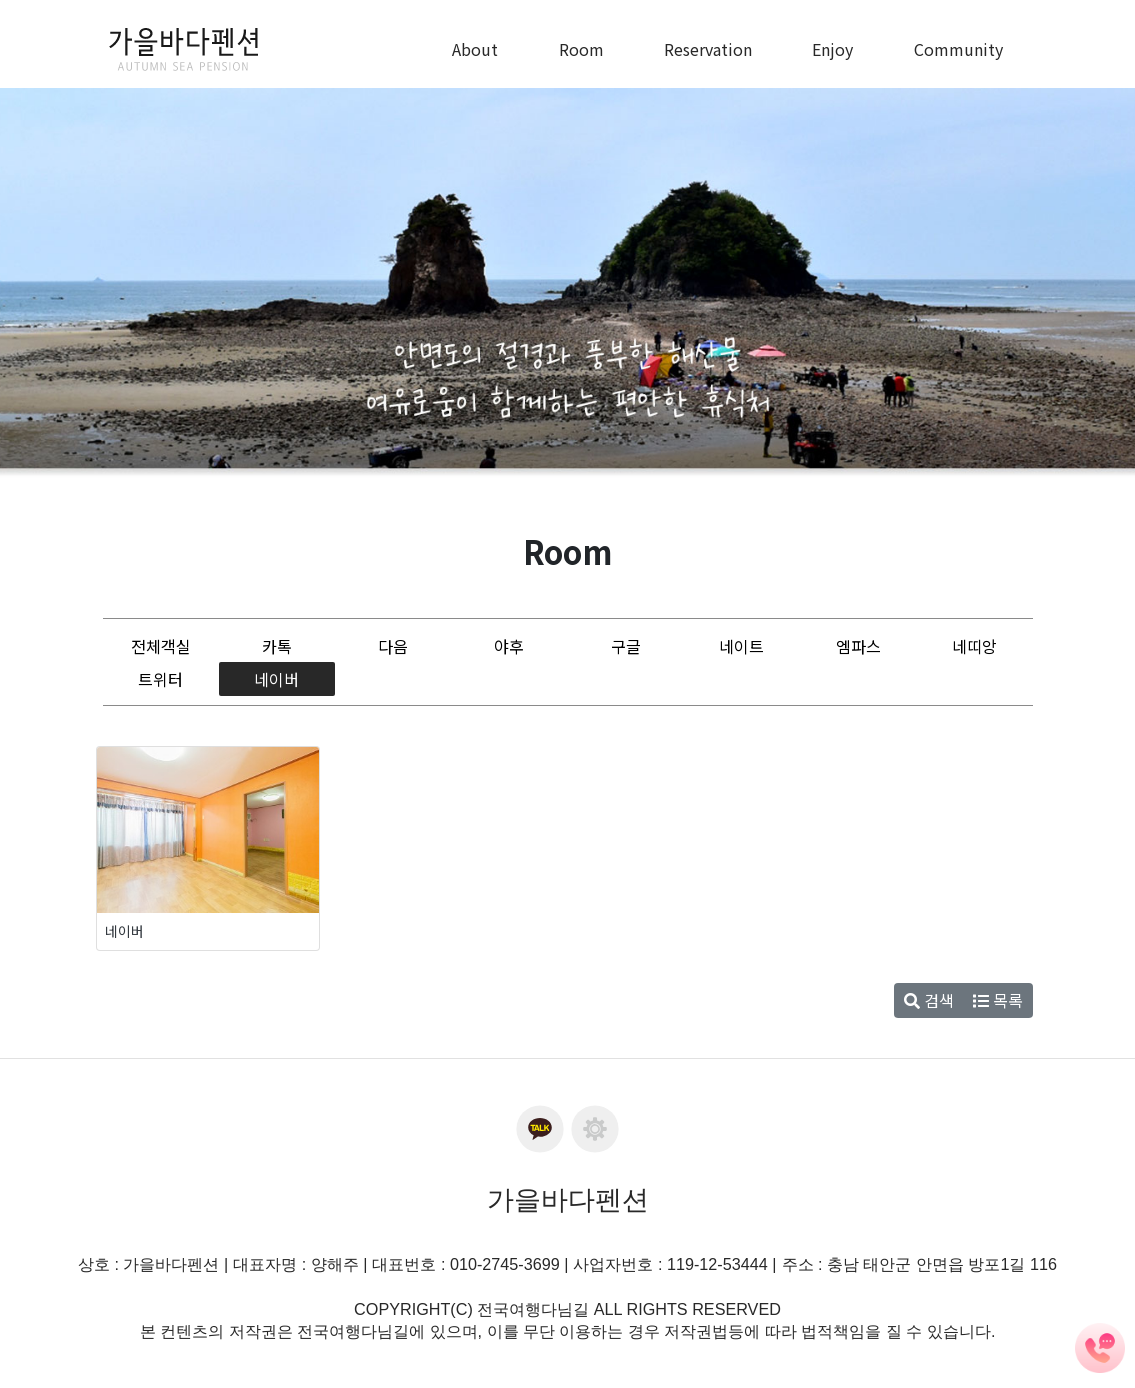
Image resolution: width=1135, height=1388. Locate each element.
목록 (998, 1000)
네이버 (276, 679)
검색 (929, 1000)
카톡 (277, 646)
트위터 (160, 679)
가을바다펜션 (568, 1200)
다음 (393, 646)
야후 (509, 646)
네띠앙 (974, 646)
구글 (626, 646)
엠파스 (858, 646)
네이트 (741, 646)
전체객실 (161, 646)
